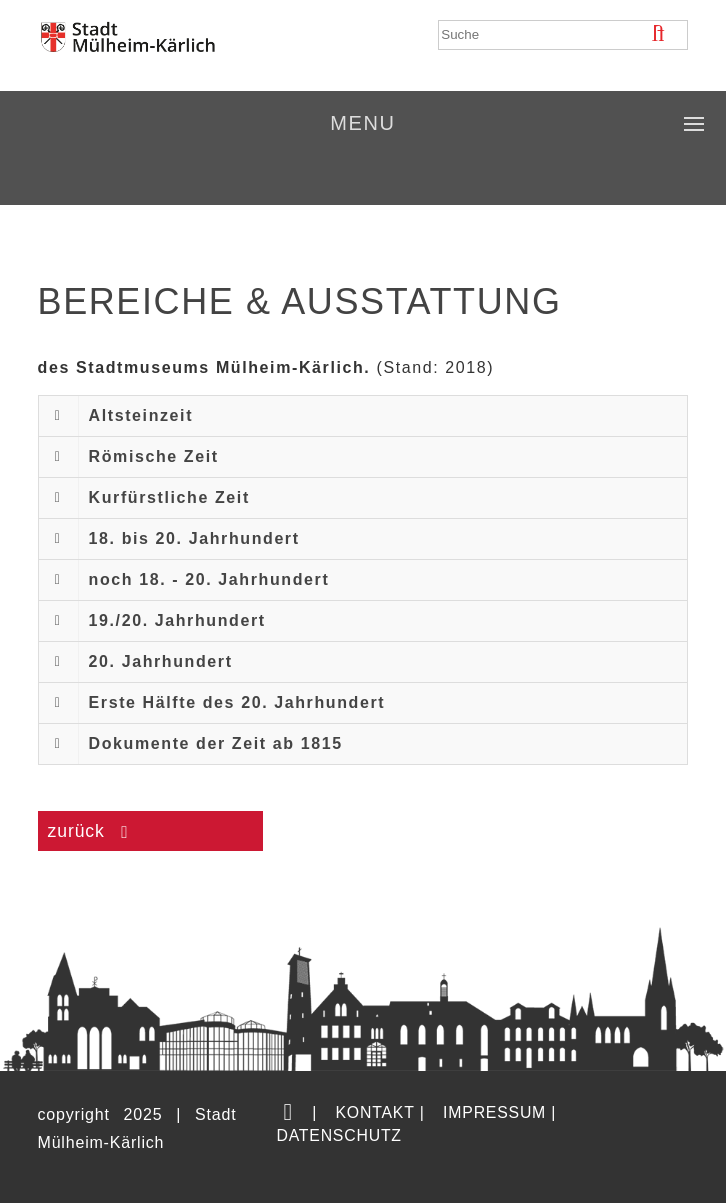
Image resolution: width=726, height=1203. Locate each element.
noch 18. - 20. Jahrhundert (209, 579)
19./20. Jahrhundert (177, 620)
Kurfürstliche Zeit (169, 497)
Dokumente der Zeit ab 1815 (216, 743)
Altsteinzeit (141, 415)
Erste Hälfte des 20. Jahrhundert (237, 702)
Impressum (494, 1112)
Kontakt (374, 1112)
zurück (79, 831)
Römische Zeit (154, 456)
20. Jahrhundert (161, 661)
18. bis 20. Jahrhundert (194, 538)
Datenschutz (338, 1135)
